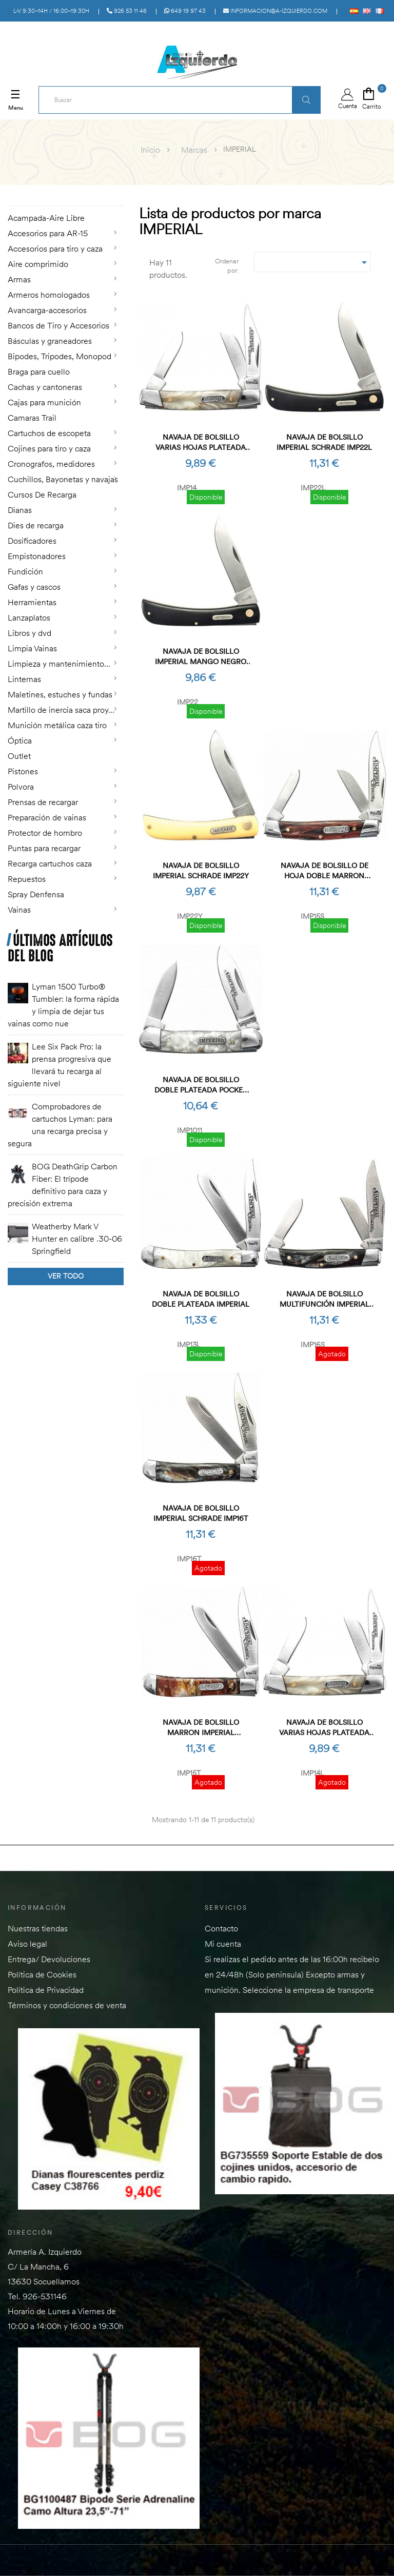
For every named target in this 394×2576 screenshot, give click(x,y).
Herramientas (32, 602)
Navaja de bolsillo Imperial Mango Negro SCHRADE (200, 657)
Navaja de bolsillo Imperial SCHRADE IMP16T (200, 1513)
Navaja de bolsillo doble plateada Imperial (200, 1299)
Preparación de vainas (47, 817)
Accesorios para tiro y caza (55, 248)
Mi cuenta (223, 1944)
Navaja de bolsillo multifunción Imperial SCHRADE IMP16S (324, 1299)
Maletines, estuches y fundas (60, 694)
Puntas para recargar (44, 848)
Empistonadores (37, 556)
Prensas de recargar (43, 802)
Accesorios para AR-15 (48, 233)
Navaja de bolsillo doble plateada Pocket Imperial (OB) (200, 1085)
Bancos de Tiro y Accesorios (58, 325)
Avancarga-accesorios (47, 310)
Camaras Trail (32, 418)
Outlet (19, 756)
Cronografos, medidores (51, 464)
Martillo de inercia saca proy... (61, 710)
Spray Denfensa (36, 894)
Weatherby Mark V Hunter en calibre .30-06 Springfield (77, 1238)
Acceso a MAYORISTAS (292, 32)
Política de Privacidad (46, 1990)
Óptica (20, 740)
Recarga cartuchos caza (50, 863)
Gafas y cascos (34, 587)
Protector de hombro (45, 833)
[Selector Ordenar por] (312, 262)
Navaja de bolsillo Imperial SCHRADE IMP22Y (201, 870)
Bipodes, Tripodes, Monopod (59, 356)
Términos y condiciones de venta (67, 2005)
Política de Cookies (42, 1974)
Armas (19, 279)
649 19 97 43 (185, 10)
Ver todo (66, 1276)
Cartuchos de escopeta (49, 433)
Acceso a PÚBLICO (362, 32)
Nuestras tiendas (38, 1928)
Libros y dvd (29, 633)
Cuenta (347, 99)
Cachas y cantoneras (45, 387)
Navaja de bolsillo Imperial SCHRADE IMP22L (324, 442)
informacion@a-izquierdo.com (275, 10)
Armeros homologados (49, 295)
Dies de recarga (36, 525)
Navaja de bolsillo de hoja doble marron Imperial (324, 871)
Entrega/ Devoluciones (49, 1959)
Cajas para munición (44, 402)
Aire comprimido (38, 264)
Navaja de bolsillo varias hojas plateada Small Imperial (200, 442)
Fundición (25, 571)
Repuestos (27, 879)
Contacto (221, 1928)
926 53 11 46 (127, 10)
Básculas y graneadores (50, 341)
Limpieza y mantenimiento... (59, 663)
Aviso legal (27, 1944)
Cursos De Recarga (42, 494)
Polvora (21, 786)
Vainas (19, 909)
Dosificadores (32, 540)
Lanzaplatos (29, 617)
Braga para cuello (39, 371)
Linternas (24, 679)
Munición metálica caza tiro (57, 725)
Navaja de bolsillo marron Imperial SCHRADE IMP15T (201, 1728)
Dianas (20, 510)
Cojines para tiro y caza (49, 448)
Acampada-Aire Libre (46, 218)
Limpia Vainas (32, 648)
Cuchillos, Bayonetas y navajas (63, 479)
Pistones (23, 771)
